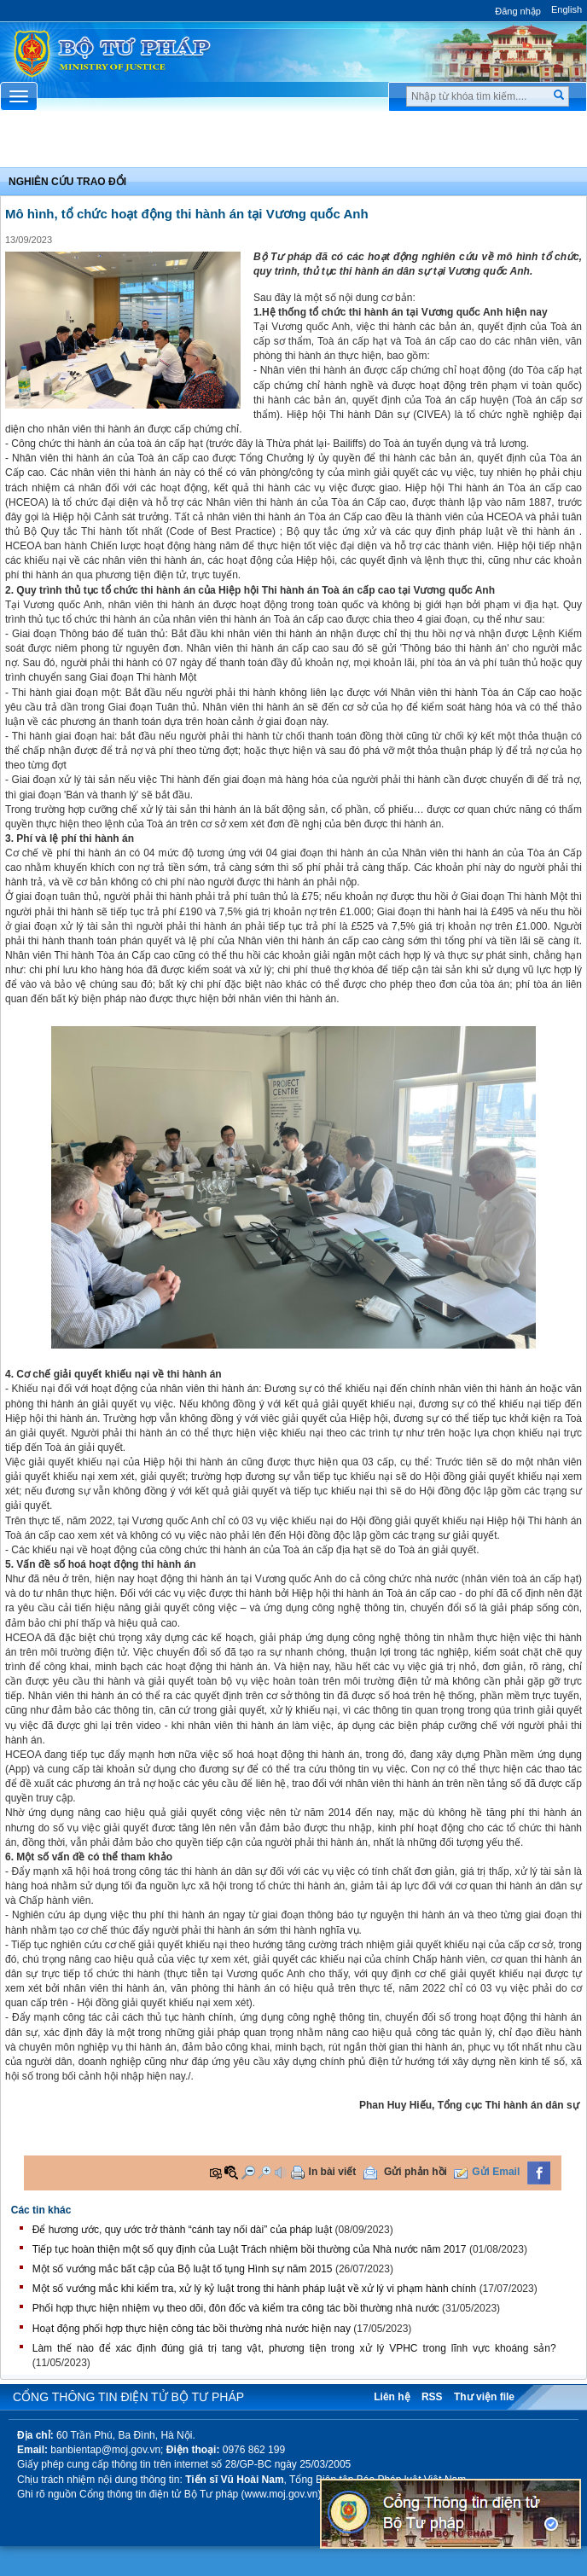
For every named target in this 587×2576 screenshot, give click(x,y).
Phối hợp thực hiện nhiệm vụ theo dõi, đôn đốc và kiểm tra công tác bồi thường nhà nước (235, 2308)
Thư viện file (484, 2397)
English (566, 9)
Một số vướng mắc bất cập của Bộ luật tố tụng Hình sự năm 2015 (182, 2269)
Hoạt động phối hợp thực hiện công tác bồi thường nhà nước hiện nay (191, 2329)
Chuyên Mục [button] (293, 143)
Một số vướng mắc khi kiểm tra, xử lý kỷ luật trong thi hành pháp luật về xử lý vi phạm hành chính (254, 2289)
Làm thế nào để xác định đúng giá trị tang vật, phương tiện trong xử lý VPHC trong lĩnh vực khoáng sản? (294, 2348)
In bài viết (333, 2172)
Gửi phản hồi (415, 2172)
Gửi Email (496, 2172)
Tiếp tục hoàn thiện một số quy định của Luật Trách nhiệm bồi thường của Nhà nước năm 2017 (249, 2249)
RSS (432, 2397)
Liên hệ (392, 2397)
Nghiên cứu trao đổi (67, 182)
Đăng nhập (518, 11)
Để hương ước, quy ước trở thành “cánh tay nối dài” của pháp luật (182, 2230)
